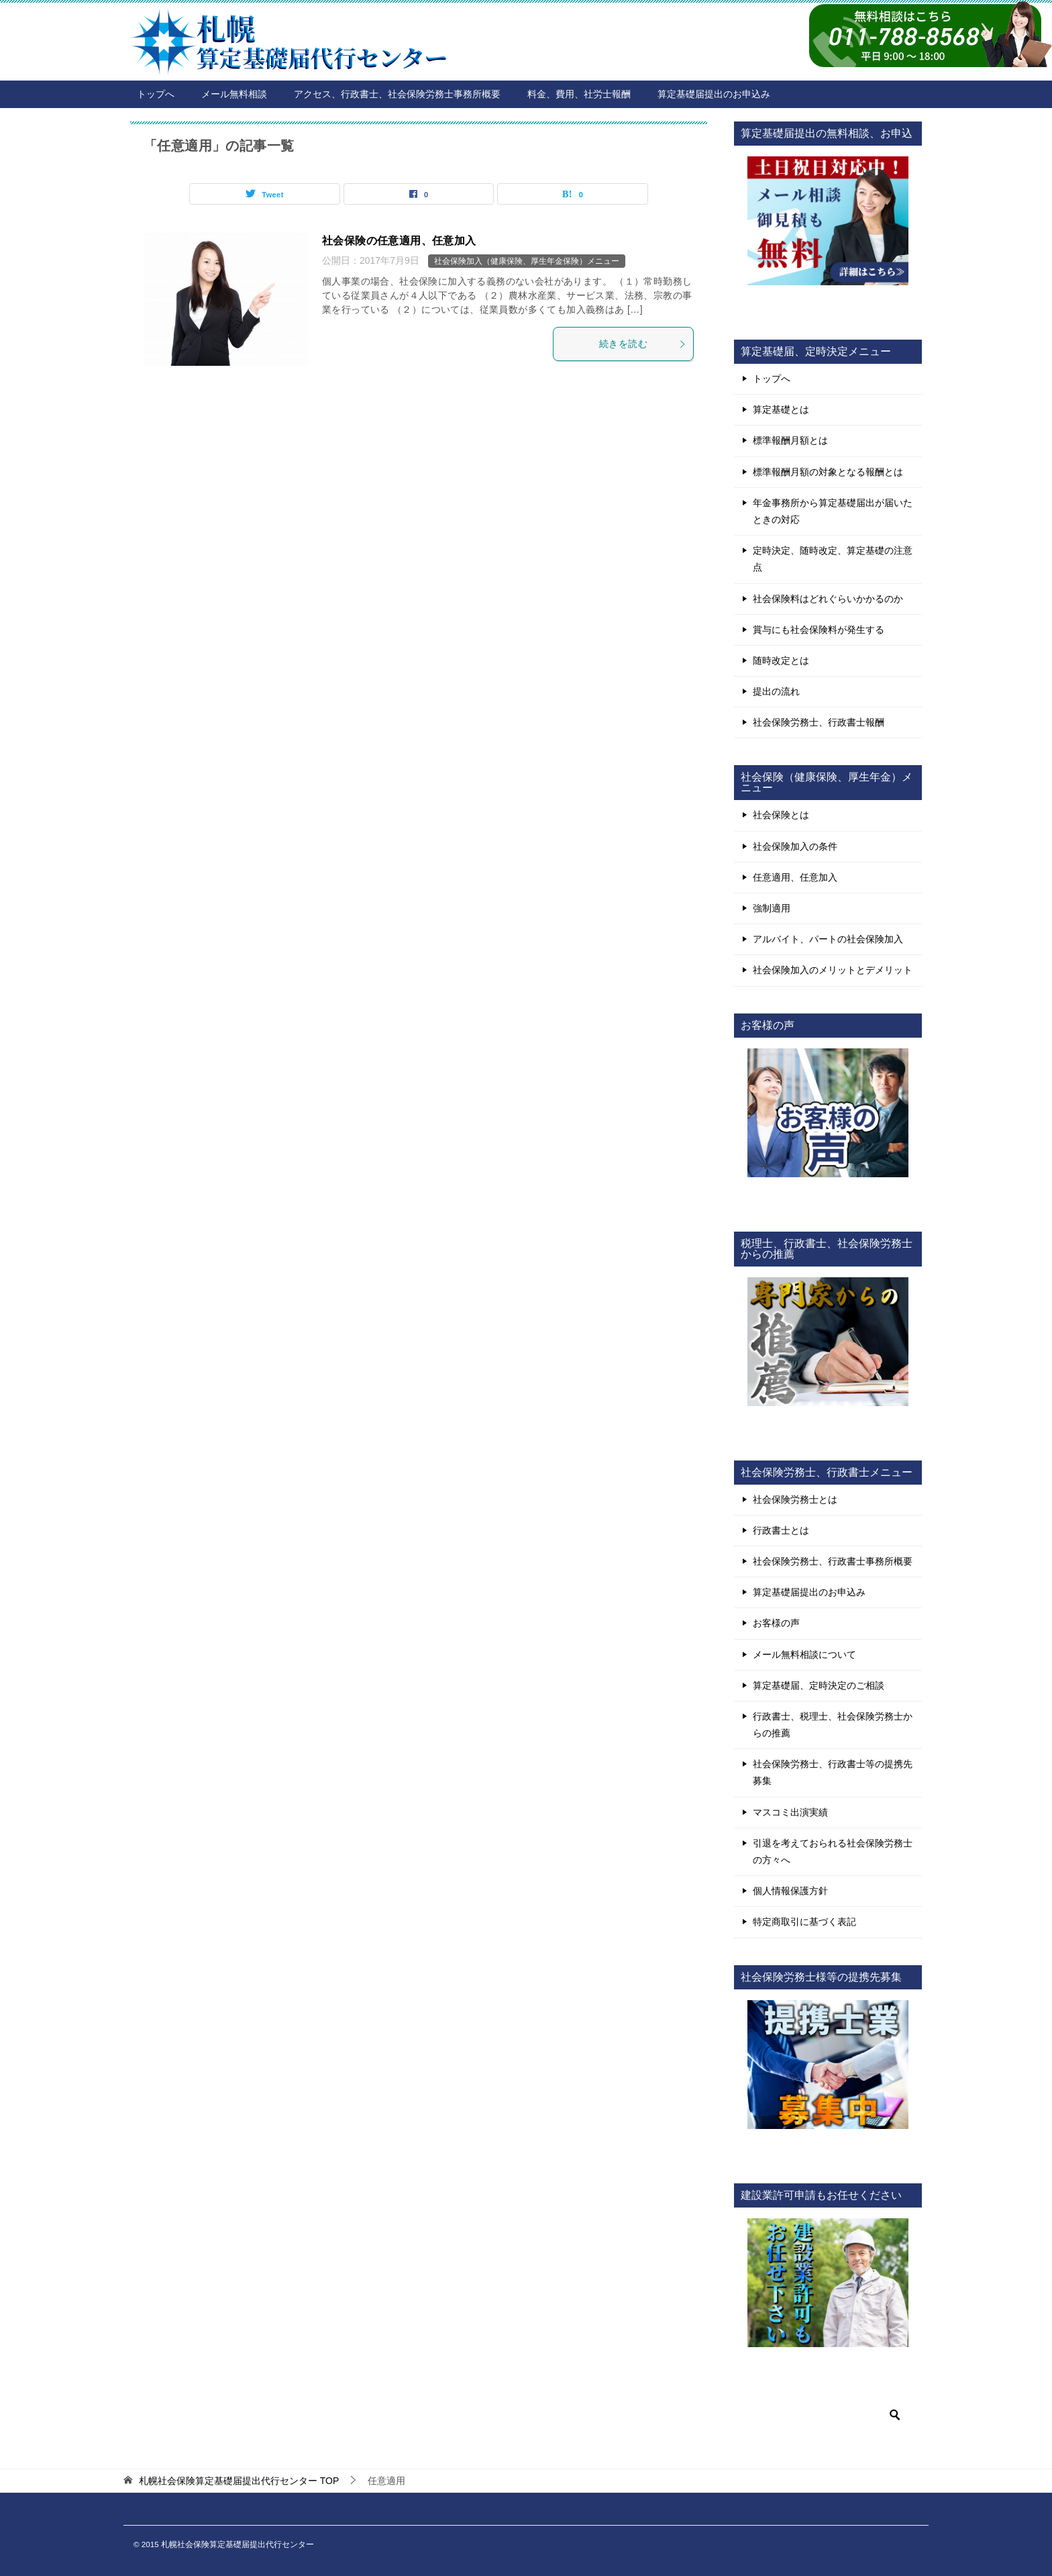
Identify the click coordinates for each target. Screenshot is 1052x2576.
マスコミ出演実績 (790, 1812)
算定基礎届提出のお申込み (714, 94)
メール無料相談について (804, 1654)
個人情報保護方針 (790, 1890)
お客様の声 (776, 1623)
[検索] (827, 2414)
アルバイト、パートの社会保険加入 (828, 939)
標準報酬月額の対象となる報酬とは (828, 471)
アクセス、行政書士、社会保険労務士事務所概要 (397, 94)
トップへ (155, 94)
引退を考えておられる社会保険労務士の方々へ (832, 1851)
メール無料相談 (234, 94)
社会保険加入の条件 (795, 846)
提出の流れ (776, 691)
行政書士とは (781, 1530)
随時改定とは (781, 660)
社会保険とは (781, 814)
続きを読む (642, 343)
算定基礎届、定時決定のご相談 (818, 1685)
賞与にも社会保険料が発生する (818, 629)
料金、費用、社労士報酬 (579, 94)
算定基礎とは (781, 409)
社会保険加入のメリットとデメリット (832, 969)
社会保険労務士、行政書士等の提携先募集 (832, 1772)
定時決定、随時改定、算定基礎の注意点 (832, 559)
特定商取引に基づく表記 (804, 1921)
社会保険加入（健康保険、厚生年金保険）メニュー (526, 261)
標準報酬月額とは (790, 440)
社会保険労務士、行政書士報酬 (818, 722)
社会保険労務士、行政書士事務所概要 (832, 1561)
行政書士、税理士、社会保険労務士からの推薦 (832, 1724)
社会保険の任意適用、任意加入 (399, 240)
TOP (239, 2480)
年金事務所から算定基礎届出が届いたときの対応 (832, 511)
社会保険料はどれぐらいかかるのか (828, 598)
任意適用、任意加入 (795, 877)
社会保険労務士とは (795, 1499)
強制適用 (771, 908)
